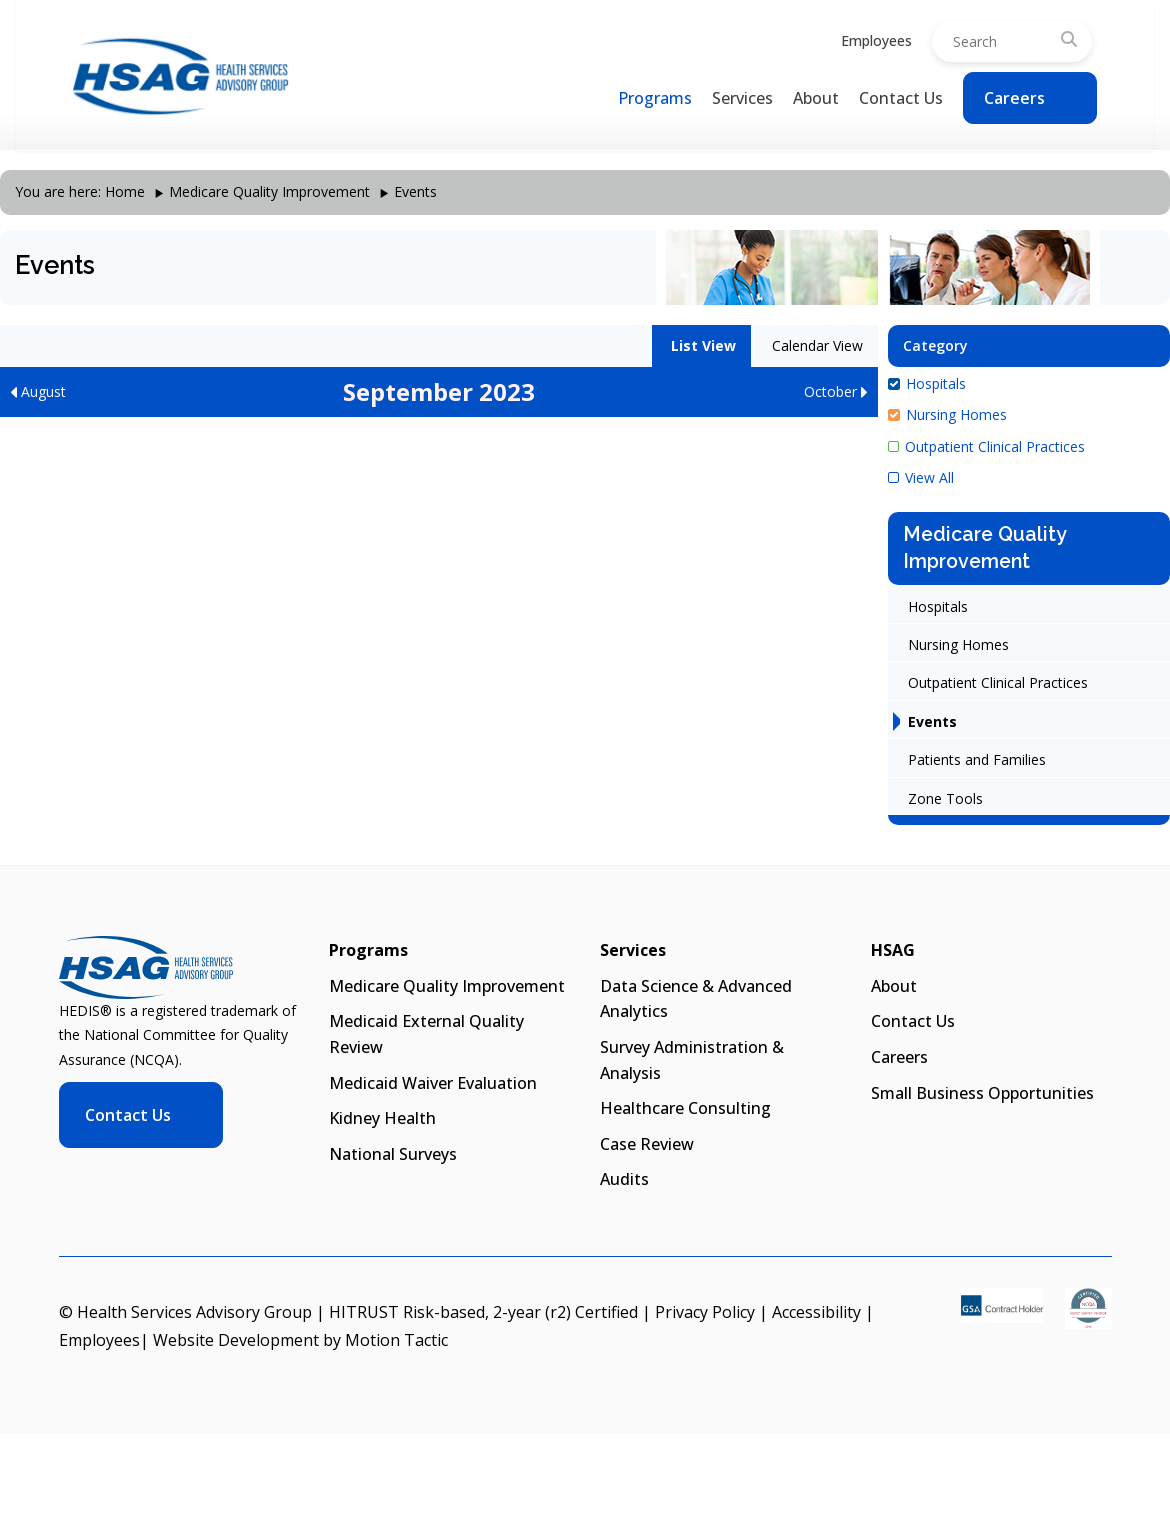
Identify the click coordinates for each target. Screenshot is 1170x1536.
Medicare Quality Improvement (269, 191)
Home (125, 191)
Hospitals (927, 383)
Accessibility (816, 1312)
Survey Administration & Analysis (692, 1060)
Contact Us (901, 98)
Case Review (647, 1144)
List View (701, 345)
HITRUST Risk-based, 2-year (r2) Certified (483, 1312)
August (38, 391)
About (816, 98)
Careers (1014, 98)
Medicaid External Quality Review (426, 1034)
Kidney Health (382, 1118)
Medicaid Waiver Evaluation (433, 1083)
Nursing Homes (947, 414)
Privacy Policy (705, 1312)
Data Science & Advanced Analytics (696, 999)
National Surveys (393, 1154)
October (836, 391)
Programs (655, 98)
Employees (876, 40)
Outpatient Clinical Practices (986, 446)
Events (932, 721)
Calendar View (815, 345)
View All (921, 477)
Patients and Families (977, 759)
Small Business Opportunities (982, 1093)
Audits (624, 1179)
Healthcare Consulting (685, 1108)
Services (742, 98)
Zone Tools (945, 798)
